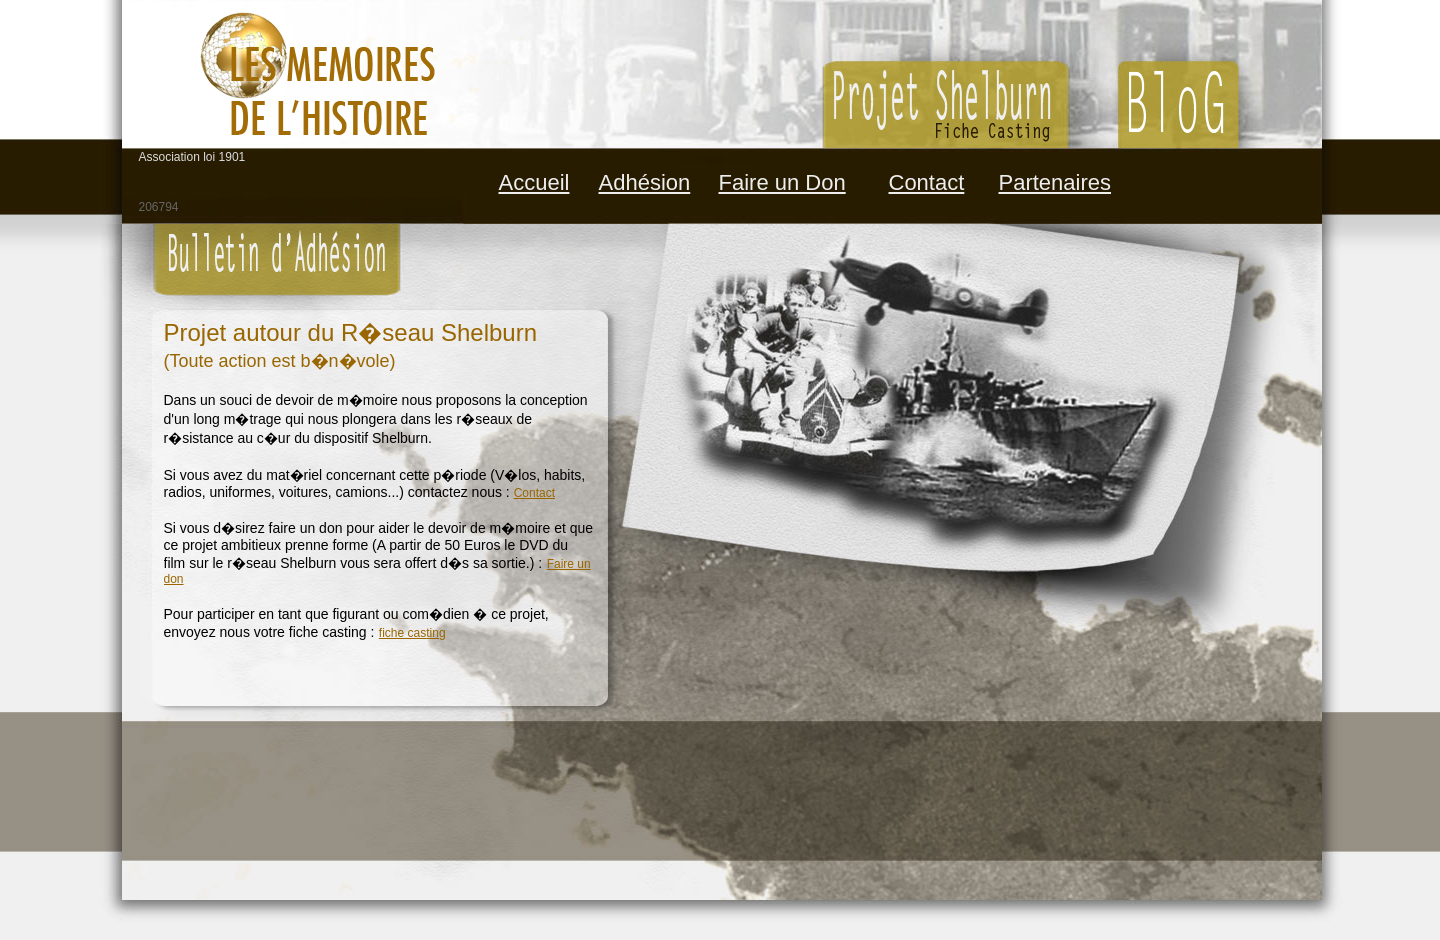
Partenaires (1055, 182)
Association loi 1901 (192, 157)
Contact (927, 182)
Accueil (534, 182)
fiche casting (412, 633)
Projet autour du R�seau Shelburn (351, 332)
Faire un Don (782, 182)
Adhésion (645, 182)
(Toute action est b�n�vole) (280, 361)
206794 (159, 207)
